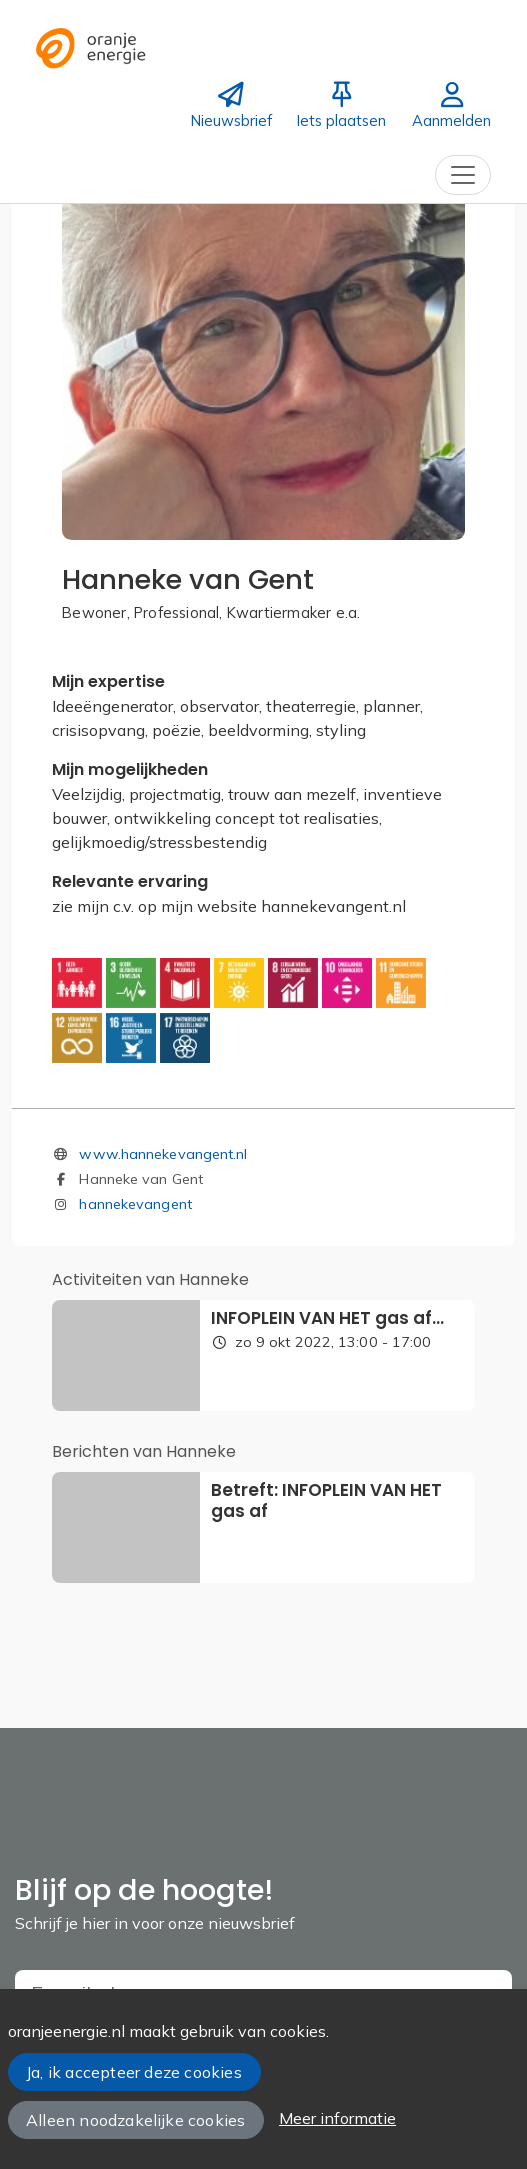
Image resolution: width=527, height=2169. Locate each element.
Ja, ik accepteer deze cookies (134, 2072)
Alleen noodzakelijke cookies (135, 2120)
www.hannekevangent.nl (163, 1154)
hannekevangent (135, 1204)
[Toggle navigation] (463, 175)
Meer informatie (337, 2118)
